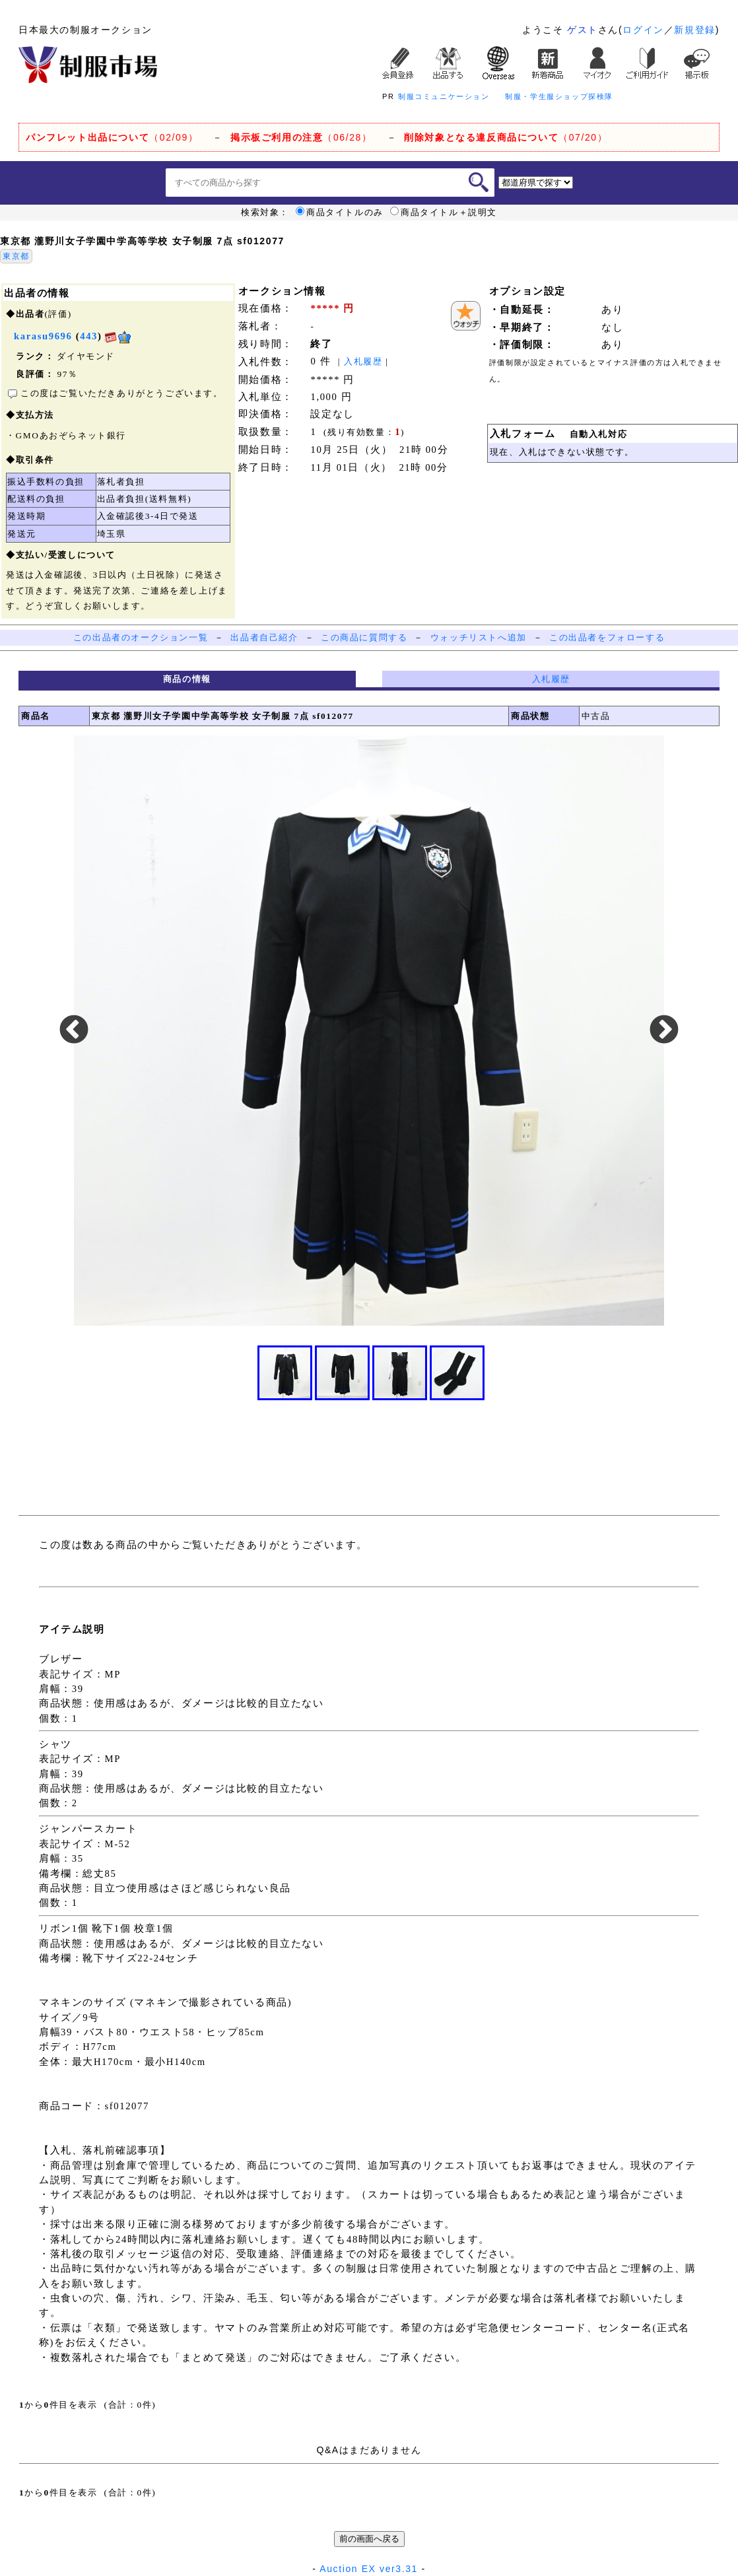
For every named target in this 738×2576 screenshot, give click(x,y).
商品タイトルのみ (340, 212)
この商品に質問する (364, 637)
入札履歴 (363, 361)
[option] (369, 1030)
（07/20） (505, 137)
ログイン (642, 29)
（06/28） (301, 137)
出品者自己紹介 (264, 637)
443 (89, 336)
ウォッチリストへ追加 (478, 637)
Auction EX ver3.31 (368, 2568)
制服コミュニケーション (444, 96)
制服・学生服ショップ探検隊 (559, 96)
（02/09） (112, 137)
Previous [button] (73, 1030)
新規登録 (694, 29)
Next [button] (664, 1030)
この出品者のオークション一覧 (140, 637)
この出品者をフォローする (607, 637)
